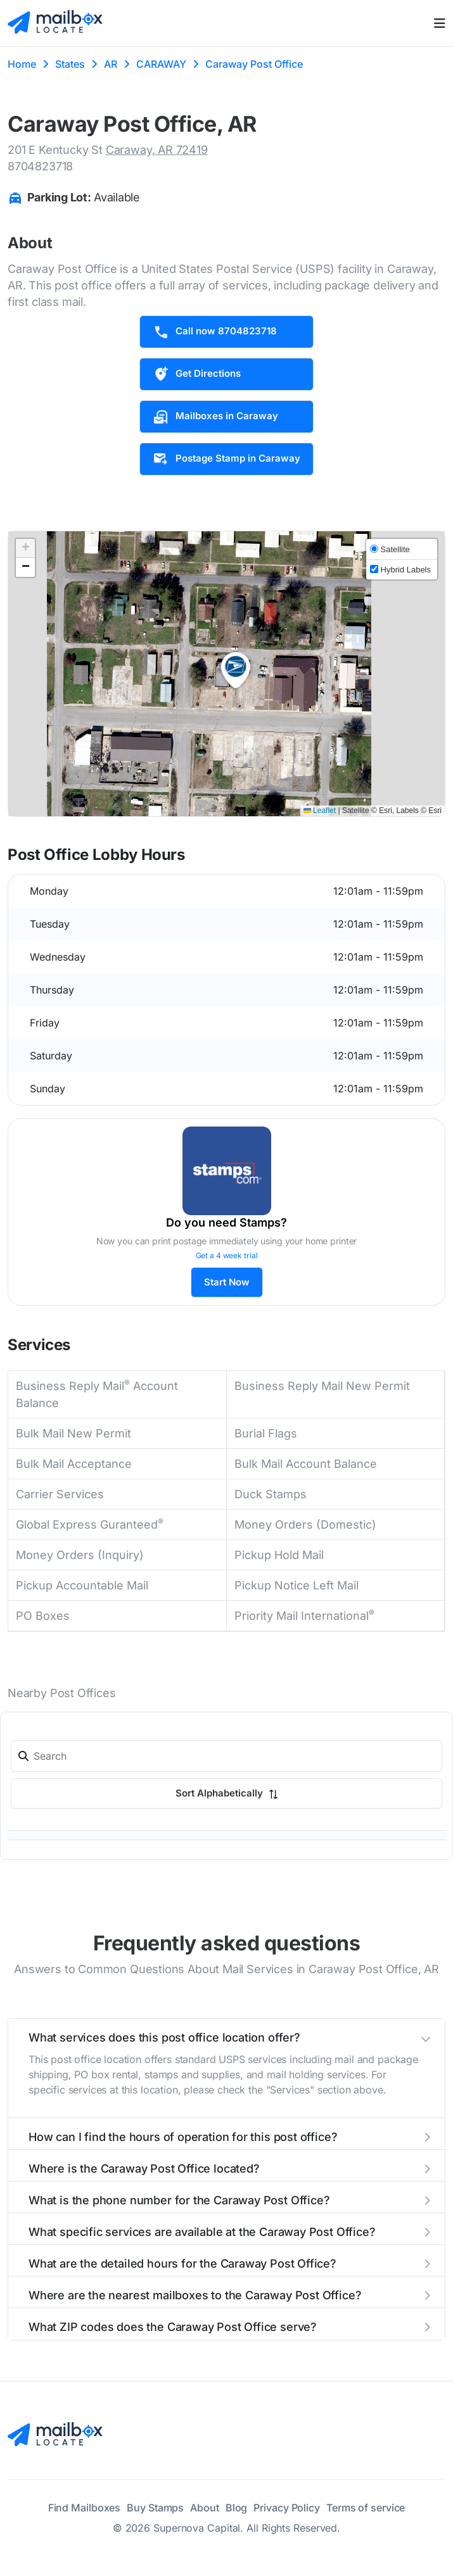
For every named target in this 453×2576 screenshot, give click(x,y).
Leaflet (319, 810)
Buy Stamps (155, 2507)
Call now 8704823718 (215, 332)
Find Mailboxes (84, 2507)
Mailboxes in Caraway (215, 416)
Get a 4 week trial (227, 1255)
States (70, 64)
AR (110, 64)
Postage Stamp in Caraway (226, 459)
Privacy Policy (286, 2507)
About (204, 2507)
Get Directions (197, 374)
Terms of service (365, 2507)
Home (22, 64)
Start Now (227, 1282)
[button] (236, 670)
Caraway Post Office (254, 64)
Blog (237, 2507)
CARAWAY (161, 64)
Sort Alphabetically (226, 1793)
